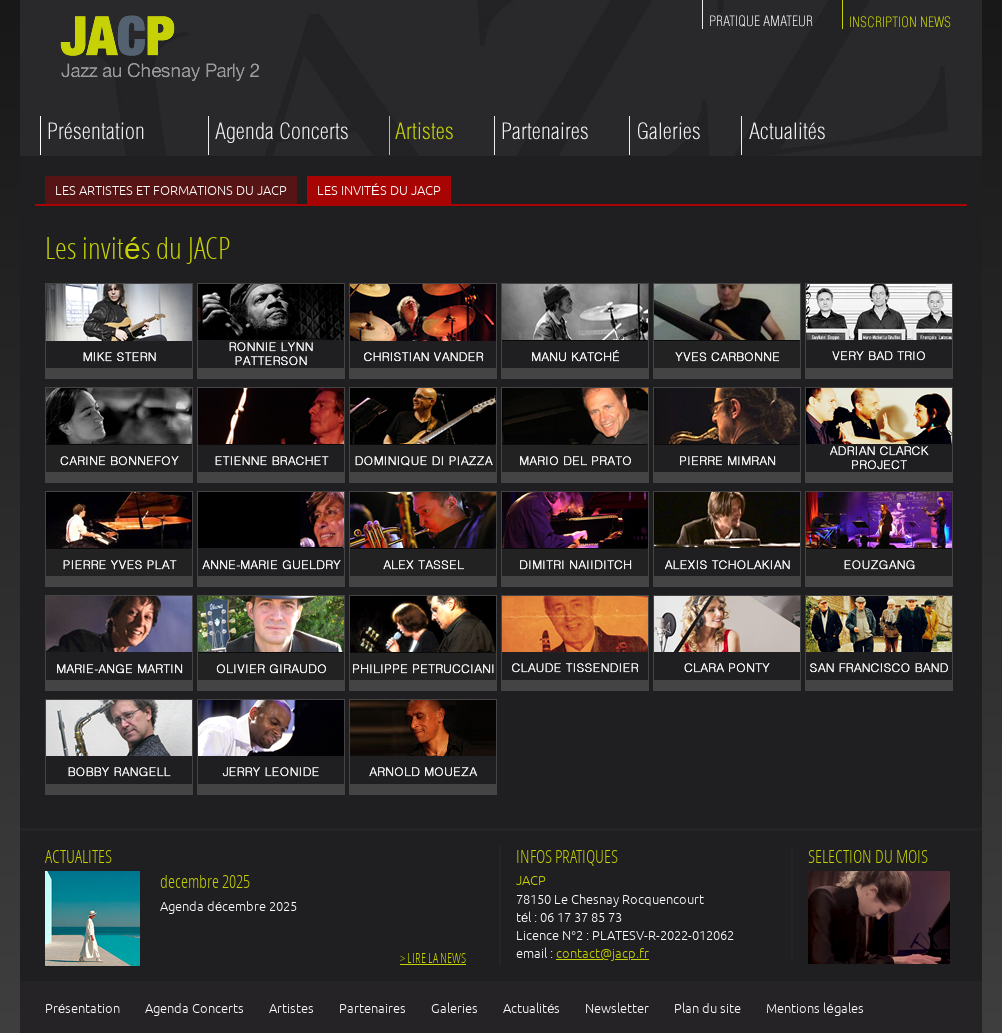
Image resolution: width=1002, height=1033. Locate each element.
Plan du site (707, 1008)
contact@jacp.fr (602, 953)
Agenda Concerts (194, 1008)
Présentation (82, 1008)
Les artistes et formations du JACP (171, 190)
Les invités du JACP (379, 190)
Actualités (531, 1008)
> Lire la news (433, 959)
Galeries (454, 1008)
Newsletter (617, 1008)
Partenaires (372, 1008)
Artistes (291, 1008)
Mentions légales (814, 1008)
